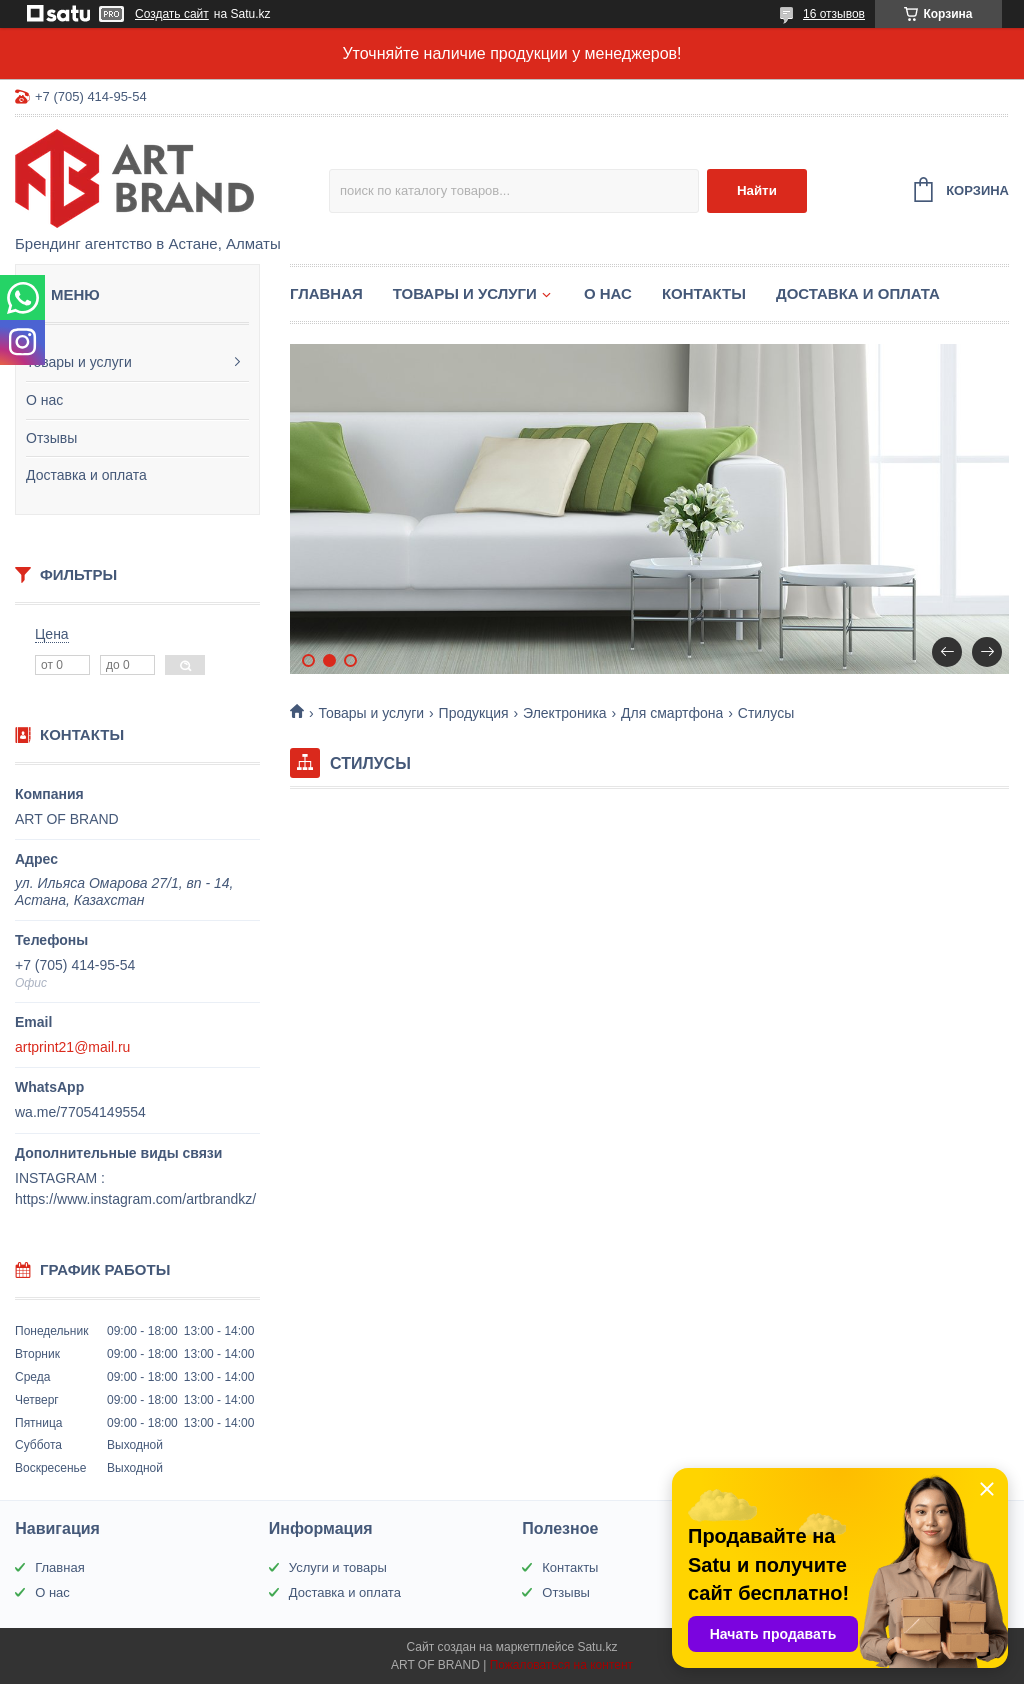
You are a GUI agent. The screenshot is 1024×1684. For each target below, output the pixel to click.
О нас (44, 400)
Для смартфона (672, 713)
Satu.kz (597, 1647)
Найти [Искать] (757, 190)
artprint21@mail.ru (72, 1047)
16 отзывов (834, 14)
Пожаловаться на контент (561, 1665)
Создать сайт (172, 14)
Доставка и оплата (86, 475)
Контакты (704, 293)
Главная (326, 293)
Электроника (565, 713)
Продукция (474, 713)
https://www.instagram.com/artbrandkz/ (135, 1199)
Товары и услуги (79, 362)
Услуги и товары (338, 1567)
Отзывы (51, 438)
